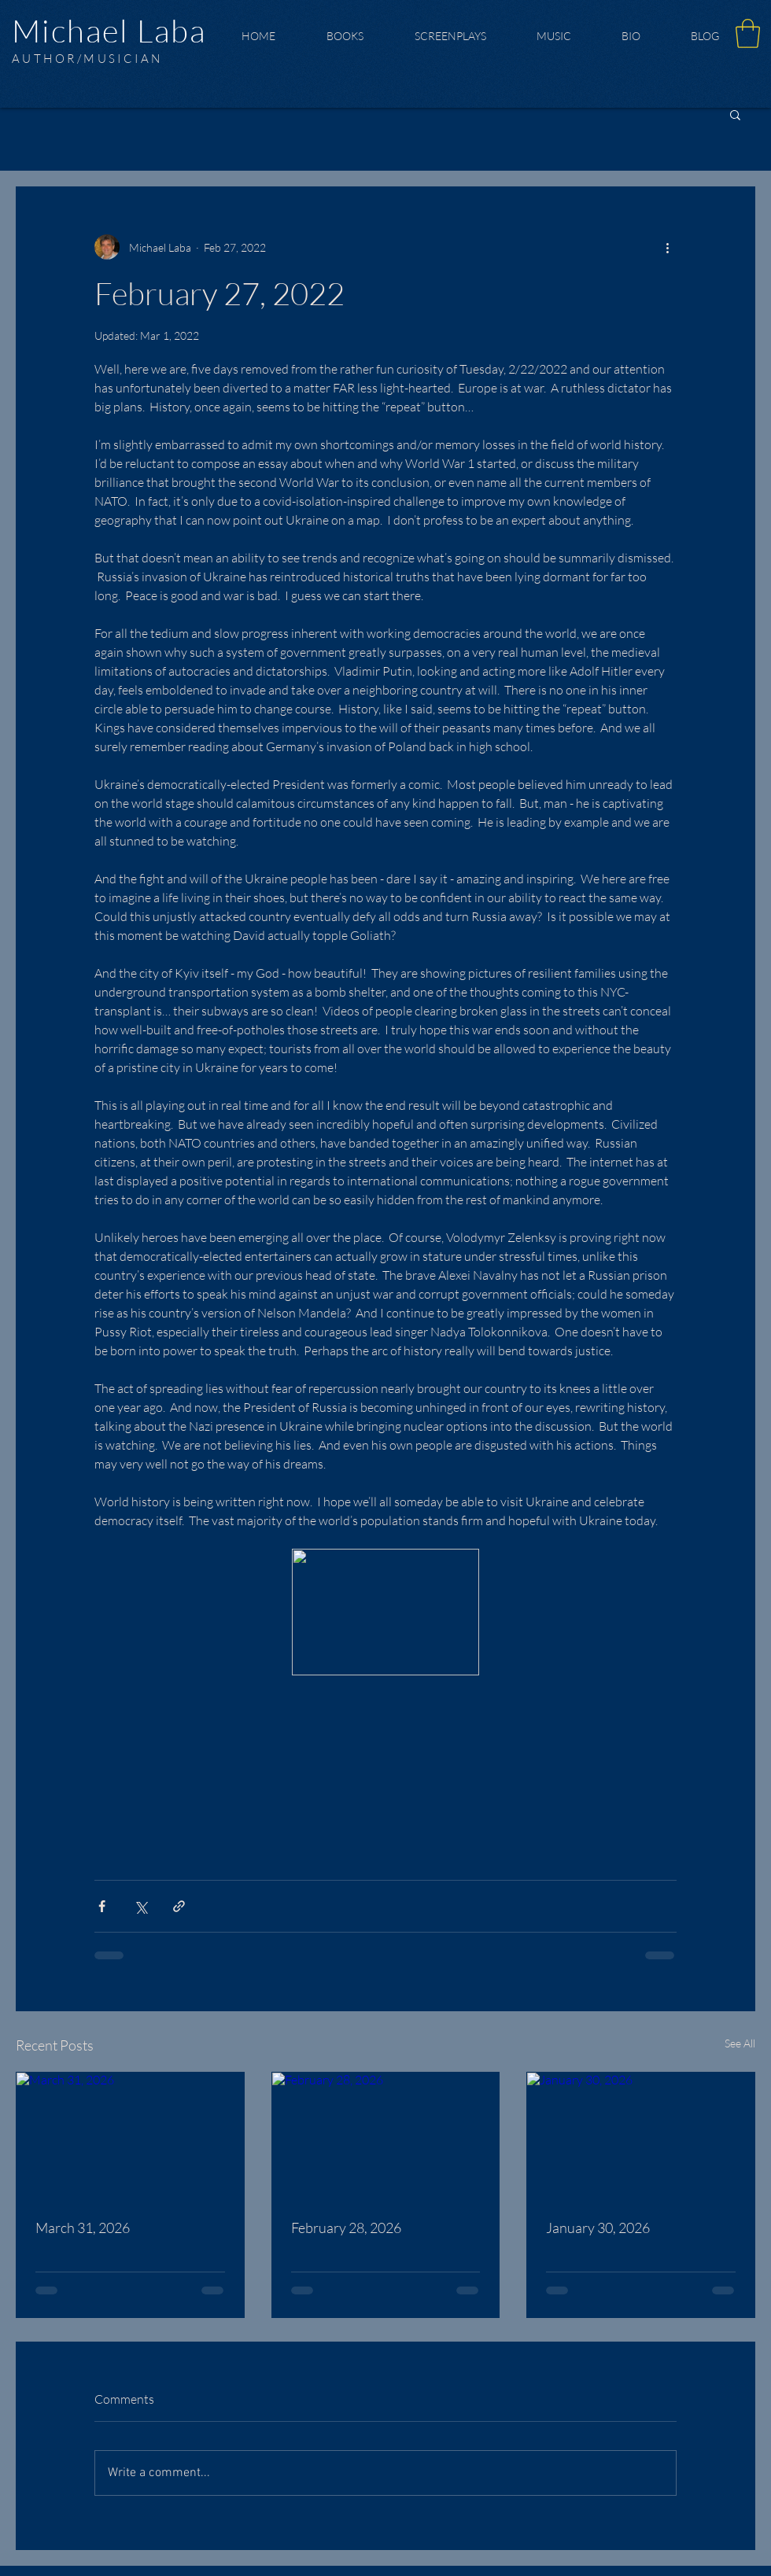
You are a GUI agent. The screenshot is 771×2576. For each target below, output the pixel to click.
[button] (748, 33)
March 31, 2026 (82, 2227)
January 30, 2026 (598, 2227)
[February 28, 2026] (386, 2136)
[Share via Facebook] (101, 1906)
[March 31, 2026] (130, 2136)
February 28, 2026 (346, 2227)
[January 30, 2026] (640, 2136)
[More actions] (667, 247)
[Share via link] (179, 1906)
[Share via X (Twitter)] (140, 1906)
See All (740, 2043)
